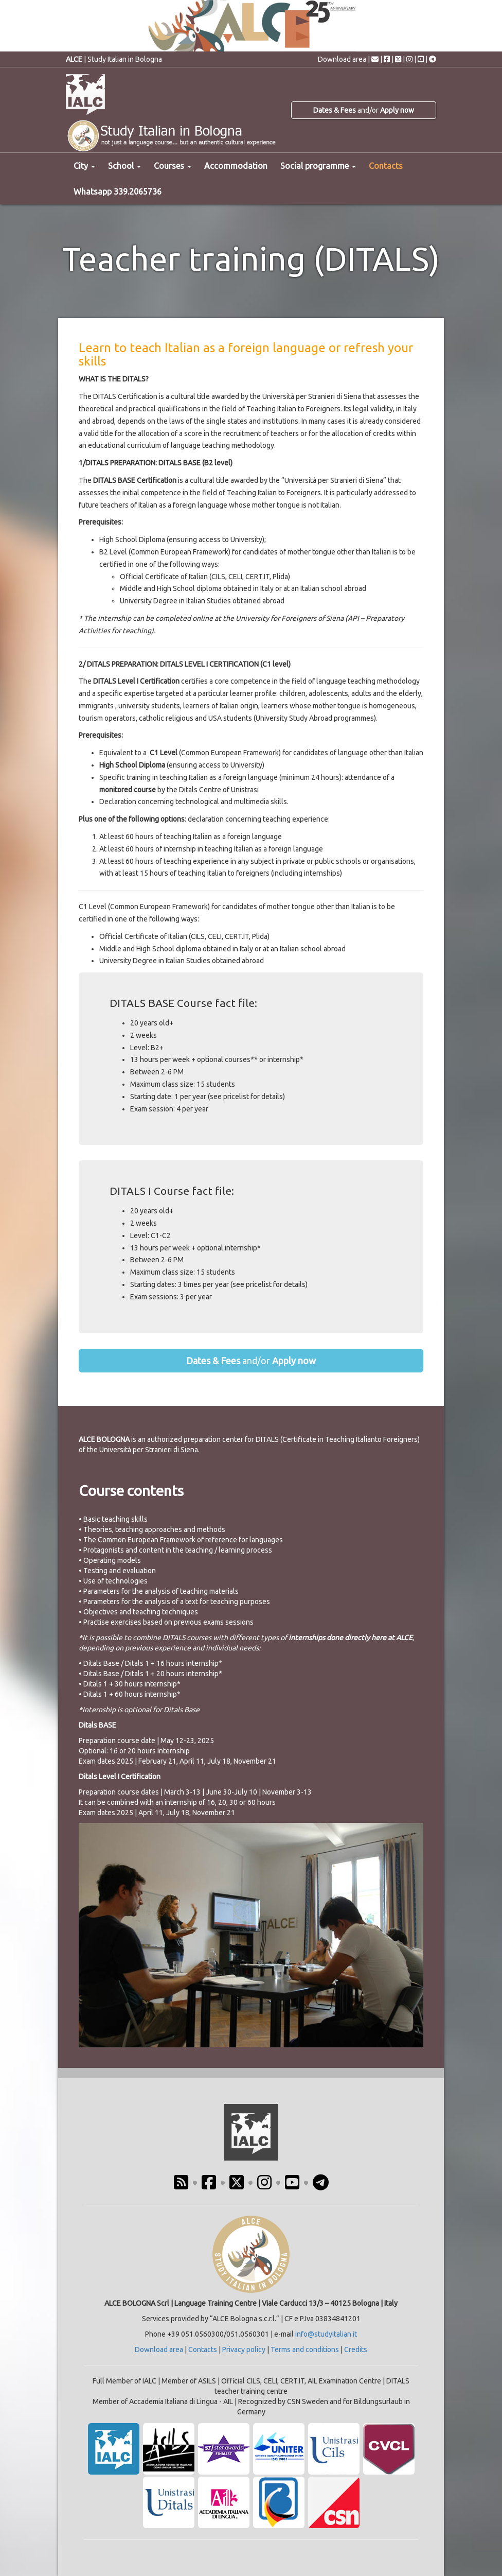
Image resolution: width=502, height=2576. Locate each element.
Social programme (318, 165)
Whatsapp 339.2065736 (118, 191)
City (84, 165)
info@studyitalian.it (326, 2334)
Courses (172, 165)
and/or (363, 110)
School (124, 165)
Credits (355, 2349)
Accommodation (235, 165)
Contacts (386, 165)
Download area (342, 59)
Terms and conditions (305, 2349)
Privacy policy (243, 2349)
